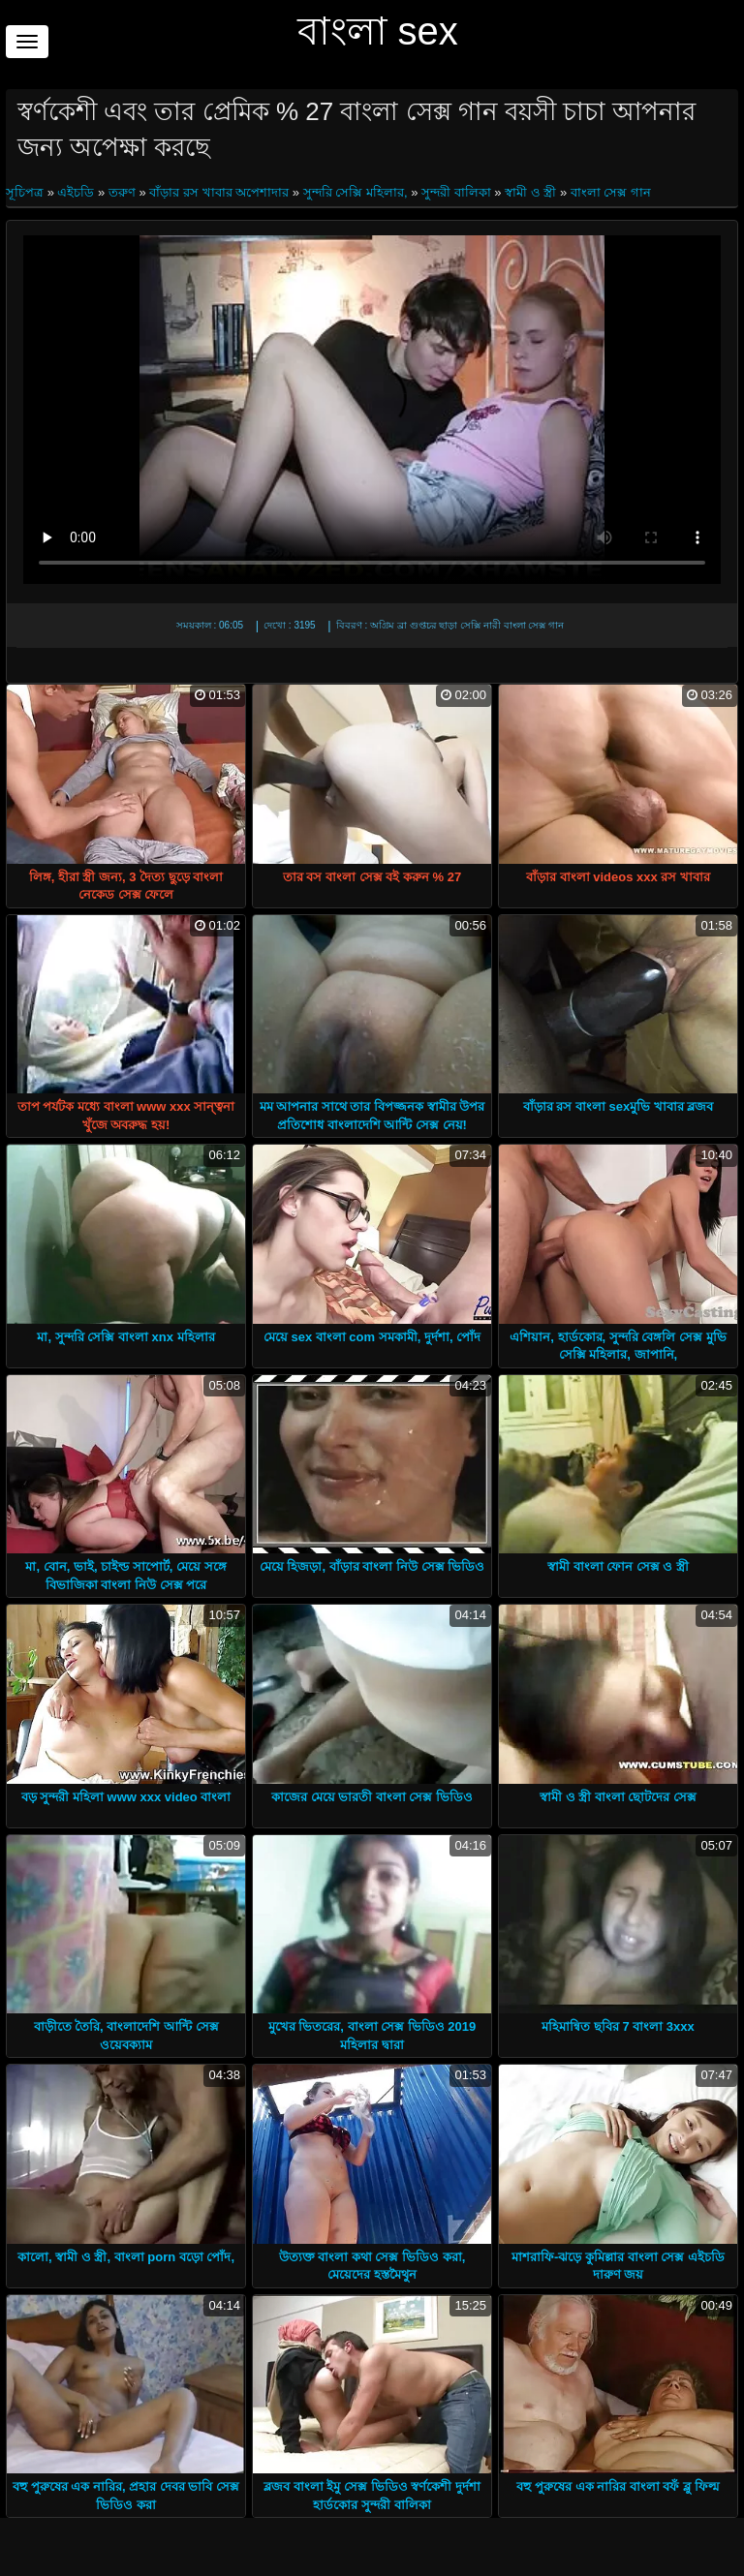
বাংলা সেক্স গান (611, 192)
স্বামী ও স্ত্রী (530, 192)
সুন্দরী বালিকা (456, 192)
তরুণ (122, 192)
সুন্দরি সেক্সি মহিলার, (355, 192)
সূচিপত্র (26, 192)
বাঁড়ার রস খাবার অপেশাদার (219, 192)
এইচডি (75, 192)
